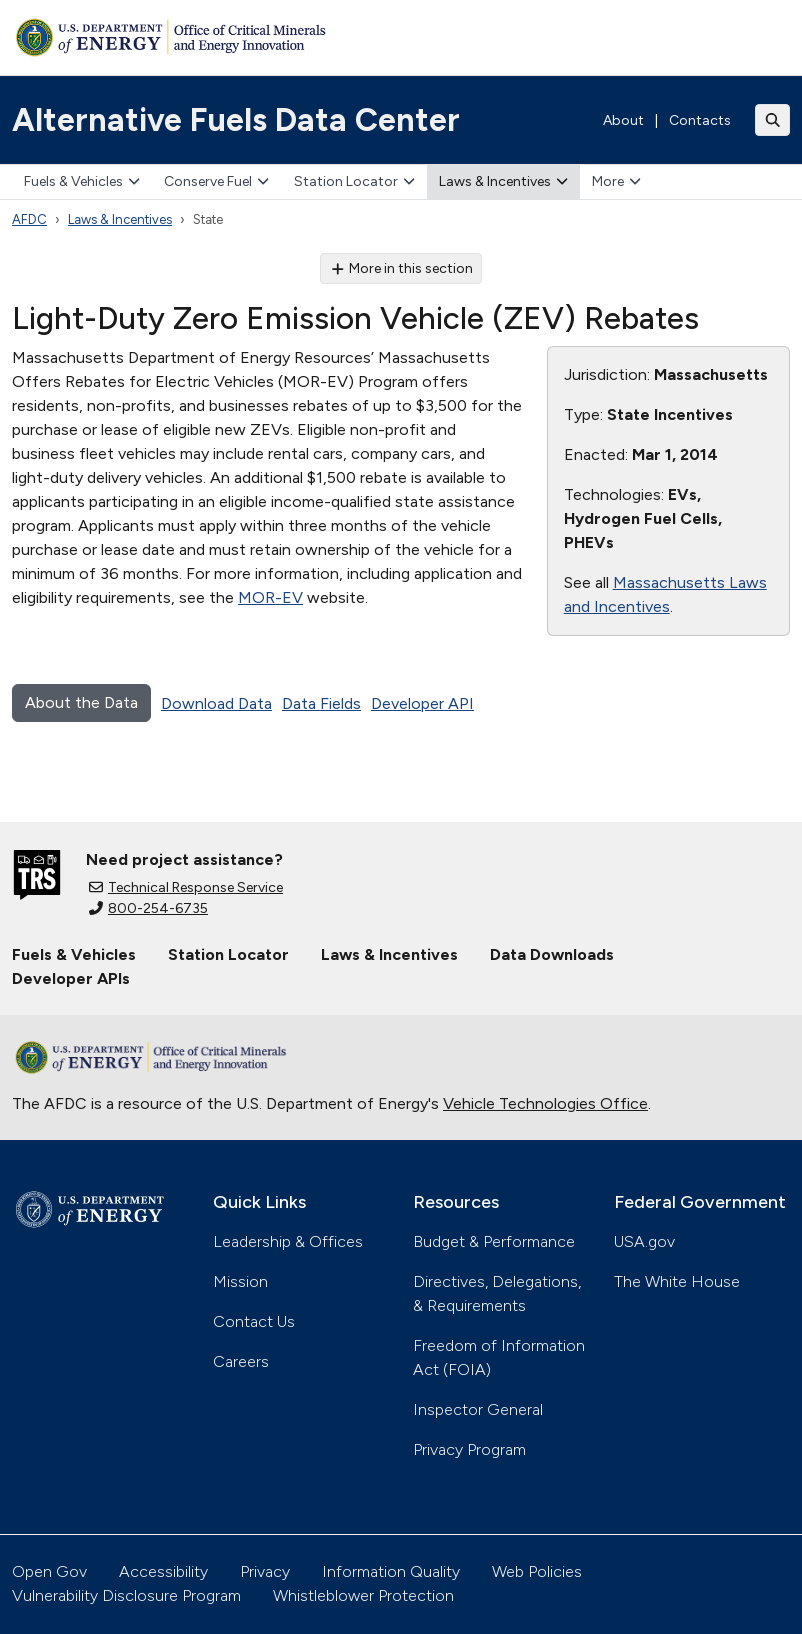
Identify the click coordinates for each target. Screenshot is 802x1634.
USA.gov (644, 1241)
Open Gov (49, 1571)
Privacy (265, 1571)
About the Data (81, 702)
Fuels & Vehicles (82, 181)
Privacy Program (469, 1449)
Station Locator (354, 181)
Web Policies (537, 1571)
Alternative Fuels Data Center (236, 120)
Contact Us (254, 1321)
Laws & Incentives (503, 181)
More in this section (401, 268)
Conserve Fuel (216, 181)
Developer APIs (71, 978)
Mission (240, 1281)
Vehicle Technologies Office (545, 1103)
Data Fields (321, 703)
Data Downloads (552, 954)
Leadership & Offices (288, 1241)
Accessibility (163, 1571)
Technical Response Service (186, 887)
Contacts (700, 120)
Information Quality (391, 1571)
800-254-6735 (148, 908)
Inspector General (478, 1409)
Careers (241, 1361)
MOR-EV (270, 597)
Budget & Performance (494, 1241)
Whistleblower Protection (363, 1595)
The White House (677, 1281)
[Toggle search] (773, 120)
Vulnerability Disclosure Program (126, 1595)
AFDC (29, 219)
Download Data (216, 703)
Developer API (422, 703)
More (616, 181)
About (623, 120)
